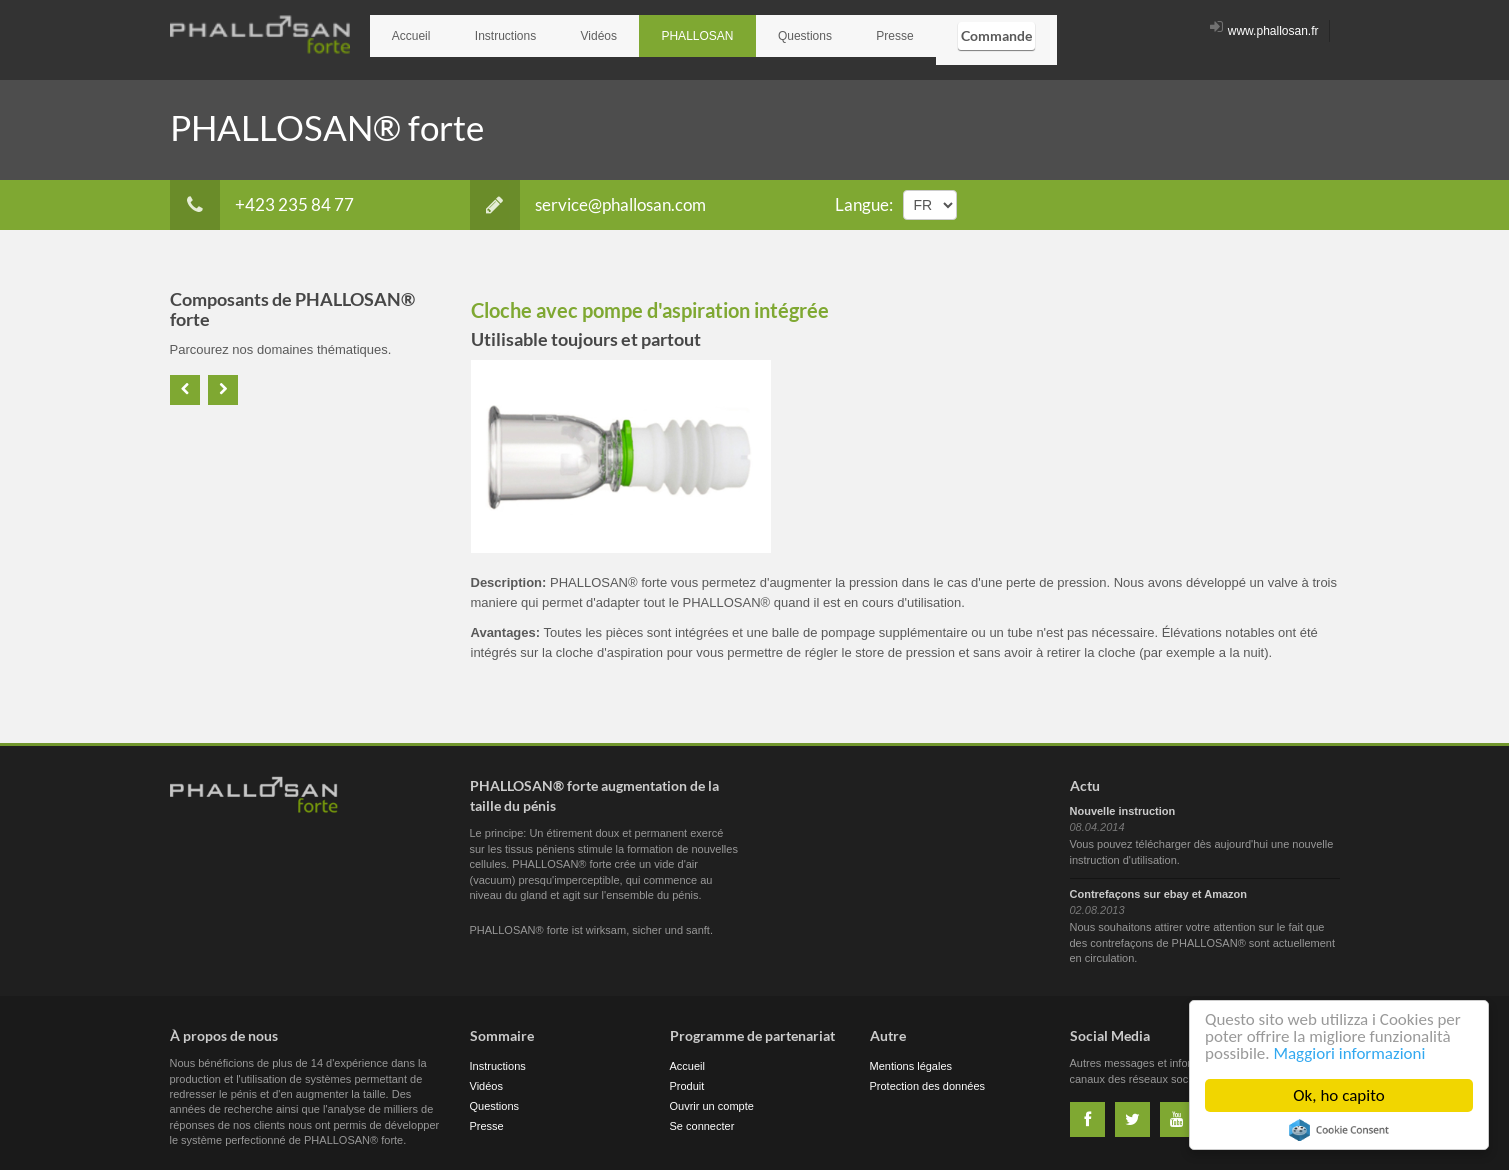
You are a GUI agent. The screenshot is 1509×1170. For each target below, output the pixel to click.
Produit (687, 1078)
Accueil (404, 31)
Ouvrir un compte (712, 1098)
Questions (740, 31)
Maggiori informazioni (1350, 1053)
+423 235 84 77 (262, 196)
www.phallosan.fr (1264, 31)
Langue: (864, 195)
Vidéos (563, 31)
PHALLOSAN (647, 31)
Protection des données (928, 1078)
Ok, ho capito (1338, 1095)
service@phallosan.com (588, 196)
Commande (902, 30)
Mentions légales (911, 1058)
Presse (815, 31)
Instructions (483, 31)
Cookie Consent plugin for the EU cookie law (1339, 1130)
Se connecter (702, 1118)
